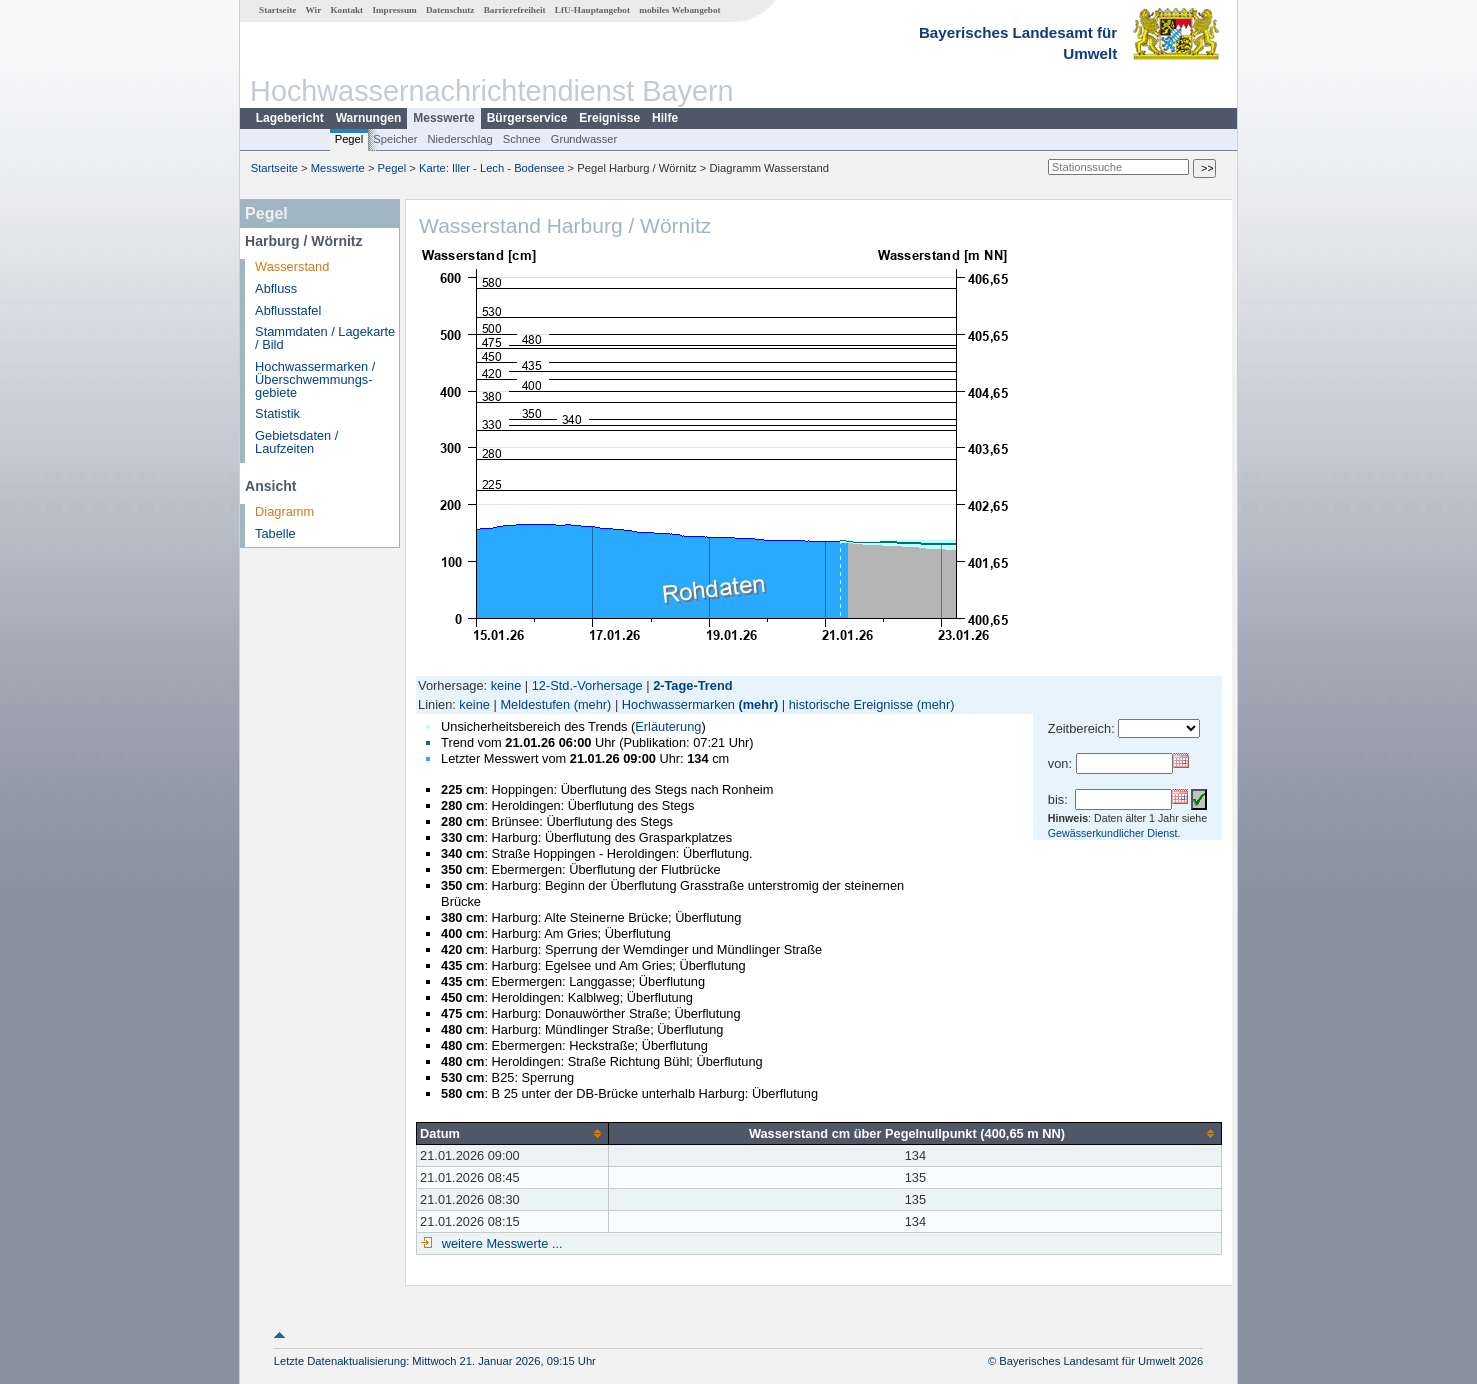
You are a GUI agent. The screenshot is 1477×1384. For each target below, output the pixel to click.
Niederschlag (459, 139)
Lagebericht (290, 118)
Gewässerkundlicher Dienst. (1114, 833)
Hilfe (665, 118)
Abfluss (276, 288)
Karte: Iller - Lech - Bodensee (492, 168)
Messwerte (443, 118)
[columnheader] (513, 1133)
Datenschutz (450, 10)
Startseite (277, 10)
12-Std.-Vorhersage (587, 685)
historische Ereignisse (851, 704)
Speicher (395, 139)
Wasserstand (292, 266)
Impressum (394, 10)
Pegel (349, 139)
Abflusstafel (288, 310)
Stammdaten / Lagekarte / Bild (325, 338)
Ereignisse (609, 118)
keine (506, 685)
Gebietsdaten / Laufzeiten (296, 442)
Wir (314, 10)
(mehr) (593, 704)
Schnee (522, 139)
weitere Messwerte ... (500, 1243)
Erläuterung (668, 726)
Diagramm (284, 511)
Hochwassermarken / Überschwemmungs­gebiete (315, 379)
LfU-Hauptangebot (592, 10)
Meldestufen (535, 704)
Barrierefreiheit (515, 10)
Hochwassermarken (678, 704)
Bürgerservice (527, 118)
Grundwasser (584, 139)
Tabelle (275, 533)
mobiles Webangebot (679, 10)
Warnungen (369, 118)
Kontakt (346, 10)
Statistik (277, 413)
